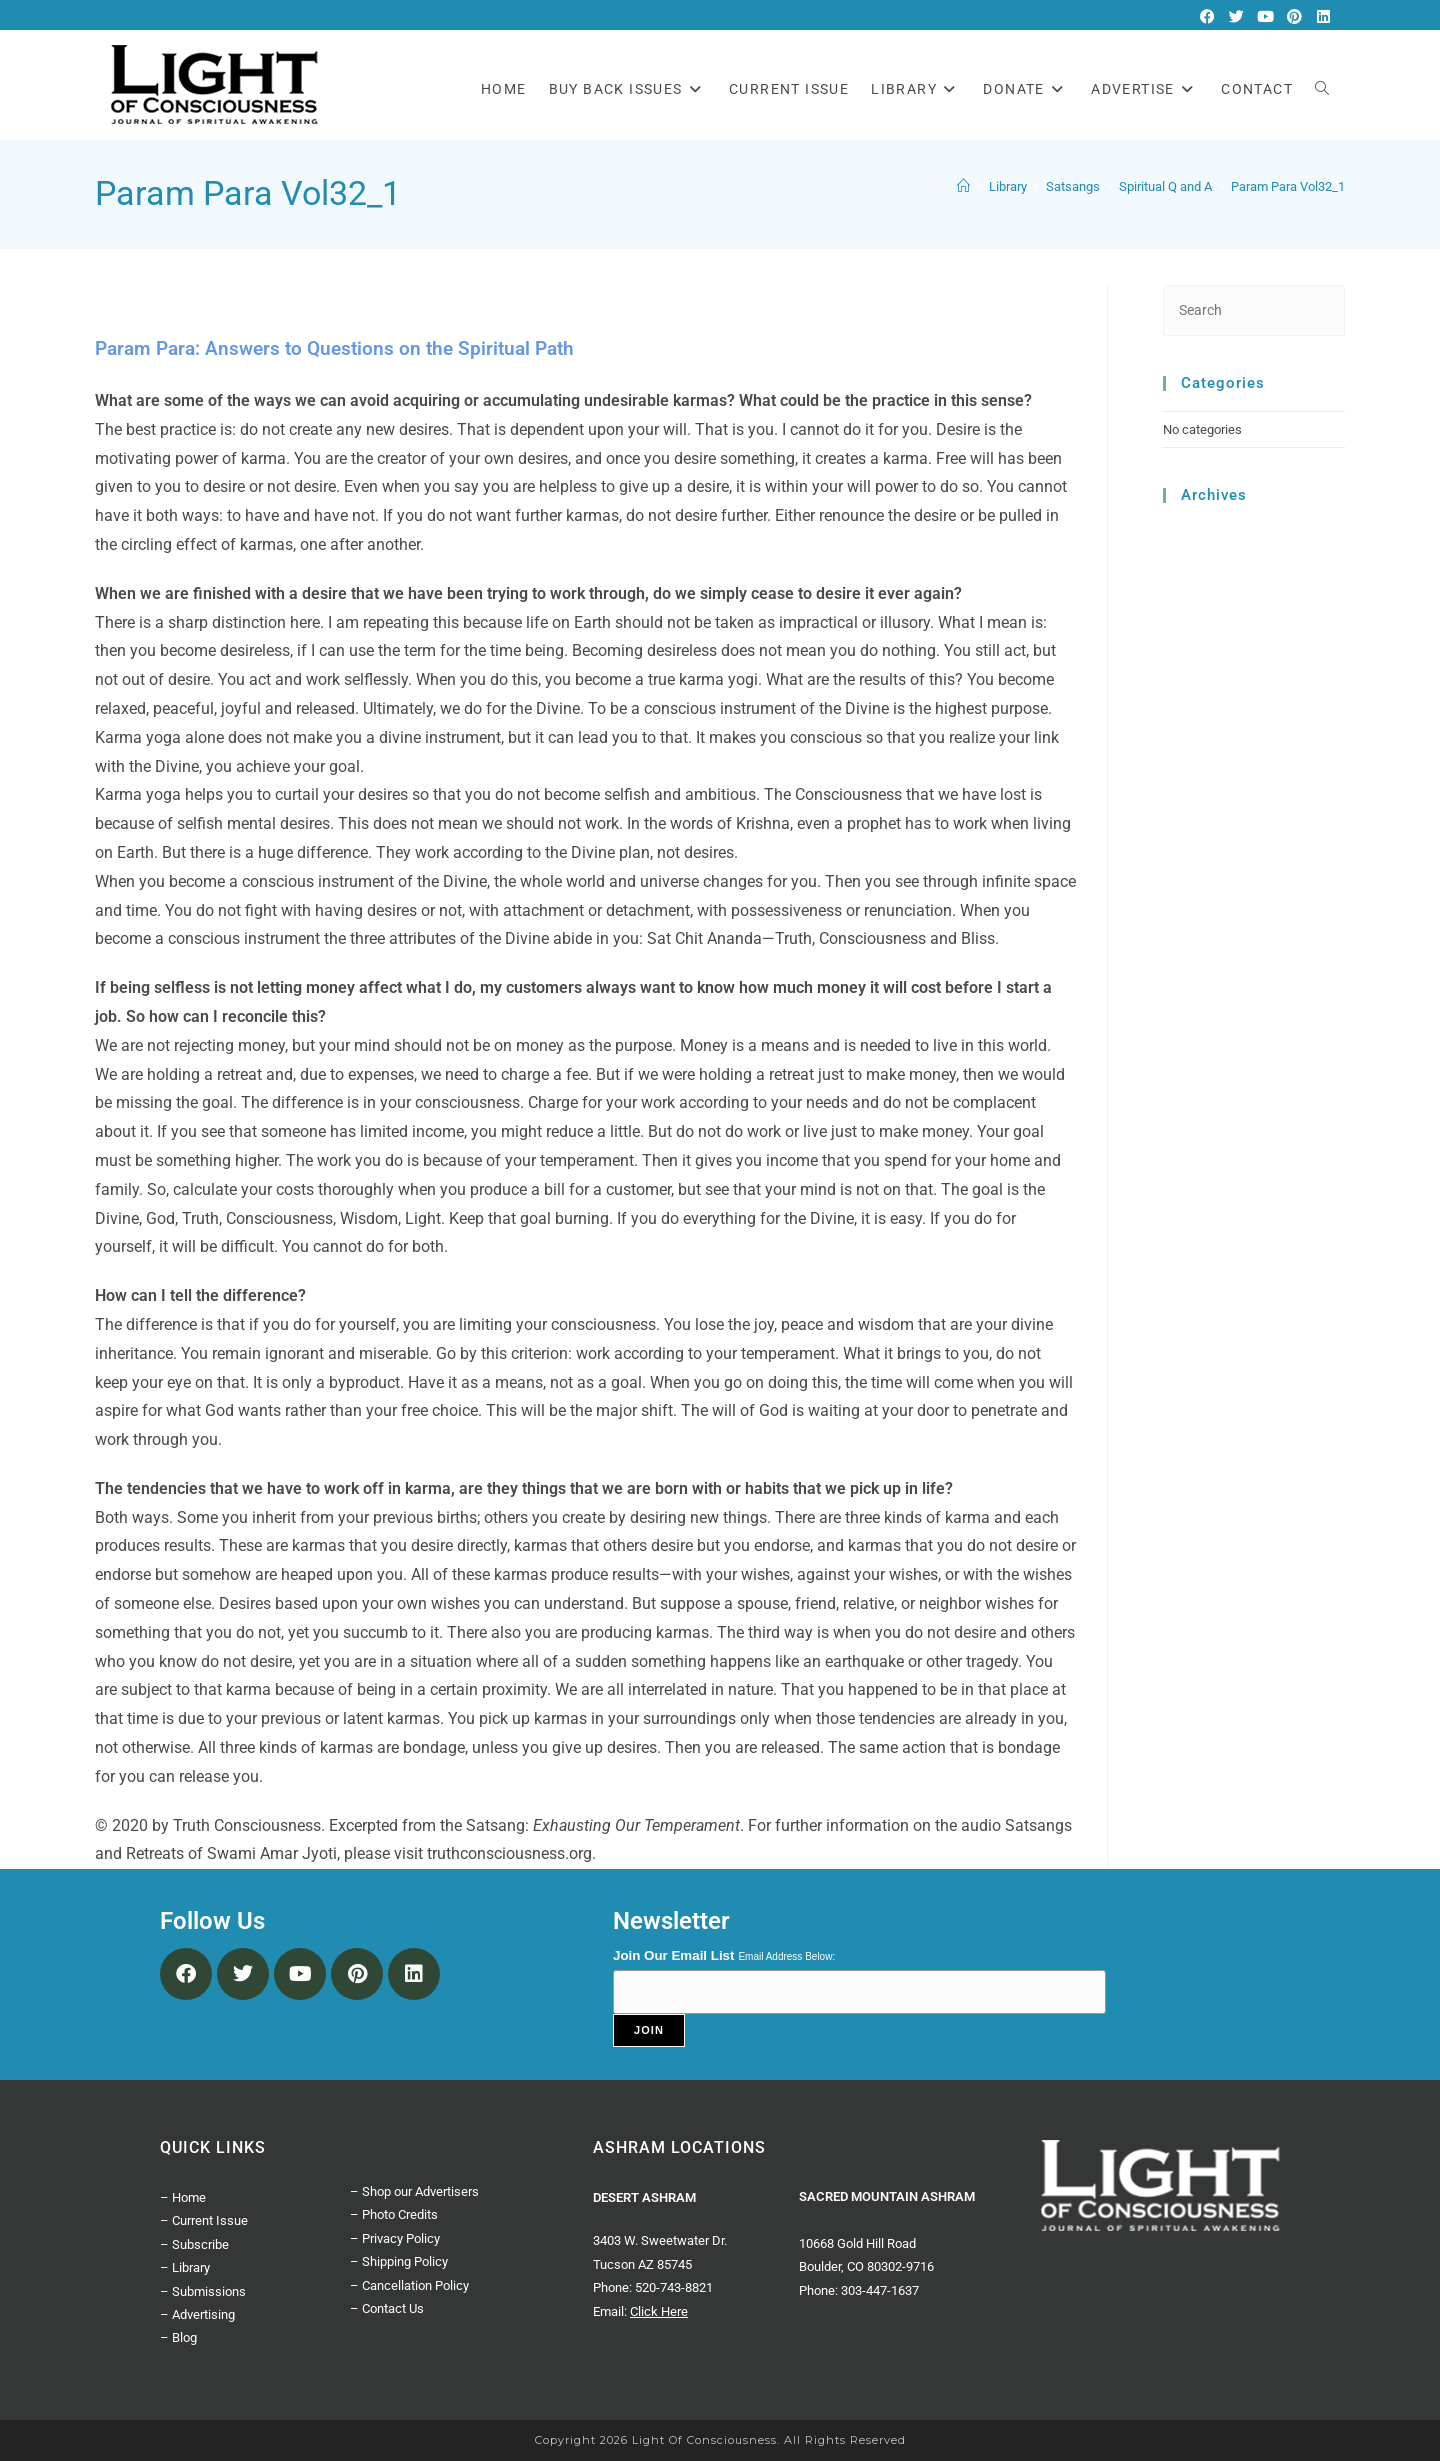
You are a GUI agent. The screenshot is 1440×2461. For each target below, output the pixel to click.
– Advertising (197, 2314)
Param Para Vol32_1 (1288, 186)
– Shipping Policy (399, 2261)
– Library (185, 2267)
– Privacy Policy (395, 2238)
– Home (183, 2197)
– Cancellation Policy (409, 2285)
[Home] (963, 186)
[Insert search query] (1254, 310)
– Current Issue (204, 2220)
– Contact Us (387, 2308)
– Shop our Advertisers (414, 2191)
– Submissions (203, 2291)
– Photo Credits (394, 2214)
